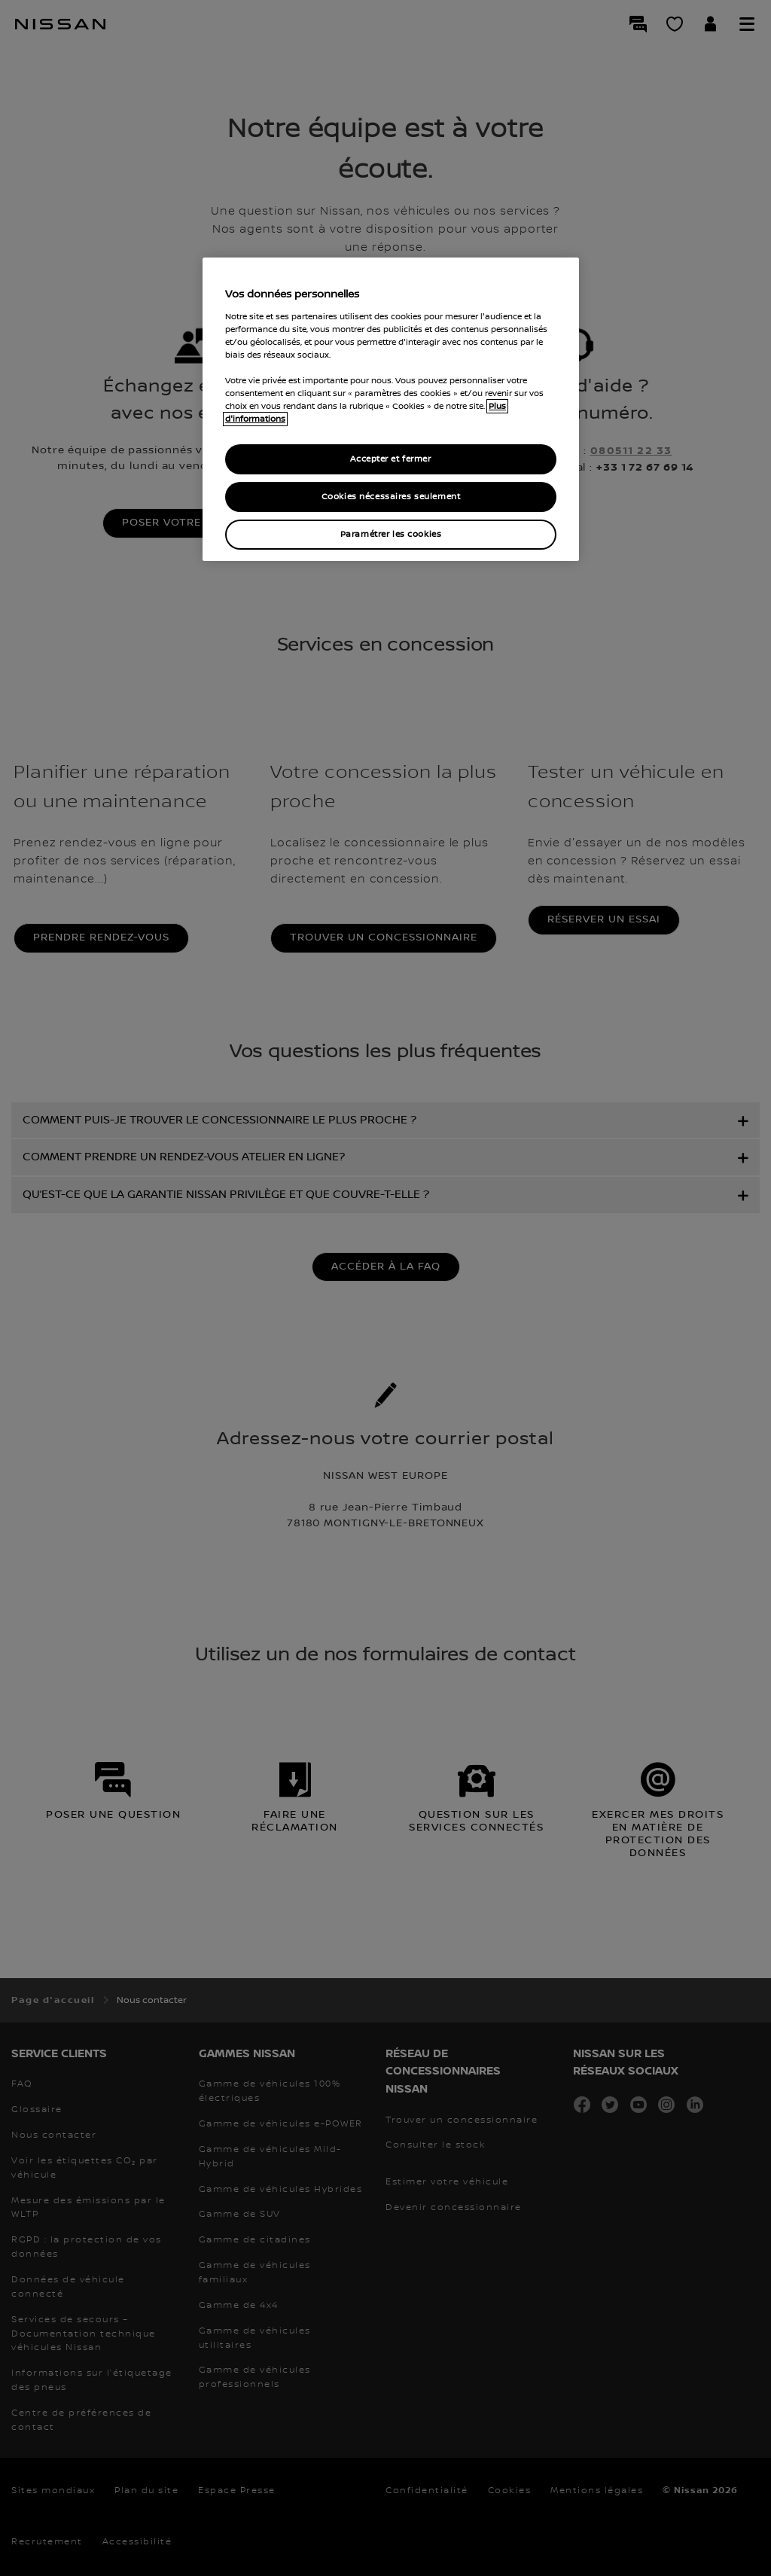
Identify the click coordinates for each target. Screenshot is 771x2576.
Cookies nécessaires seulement (391, 496)
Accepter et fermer (390, 459)
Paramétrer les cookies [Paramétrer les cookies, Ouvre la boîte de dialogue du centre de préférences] (391, 534)
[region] (391, 409)
